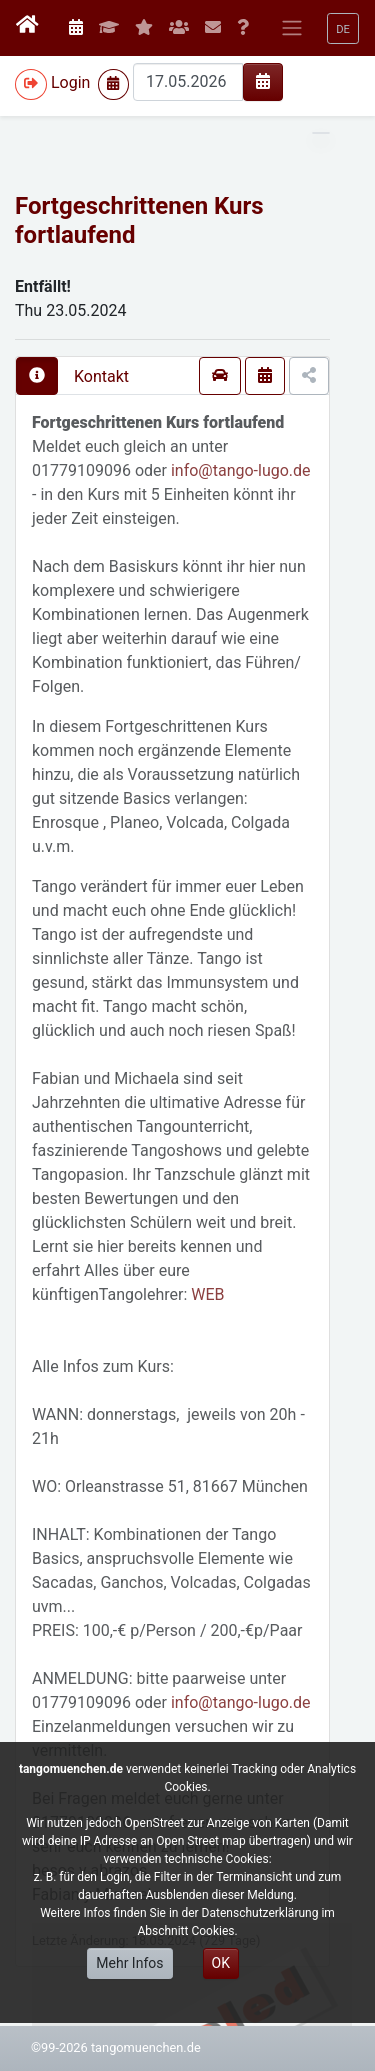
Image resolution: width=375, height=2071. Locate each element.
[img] (263, 81)
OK (221, 1963)
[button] (343, 28)
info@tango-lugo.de (241, 470)
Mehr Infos (129, 1963)
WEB (207, 1294)
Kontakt (101, 376)
